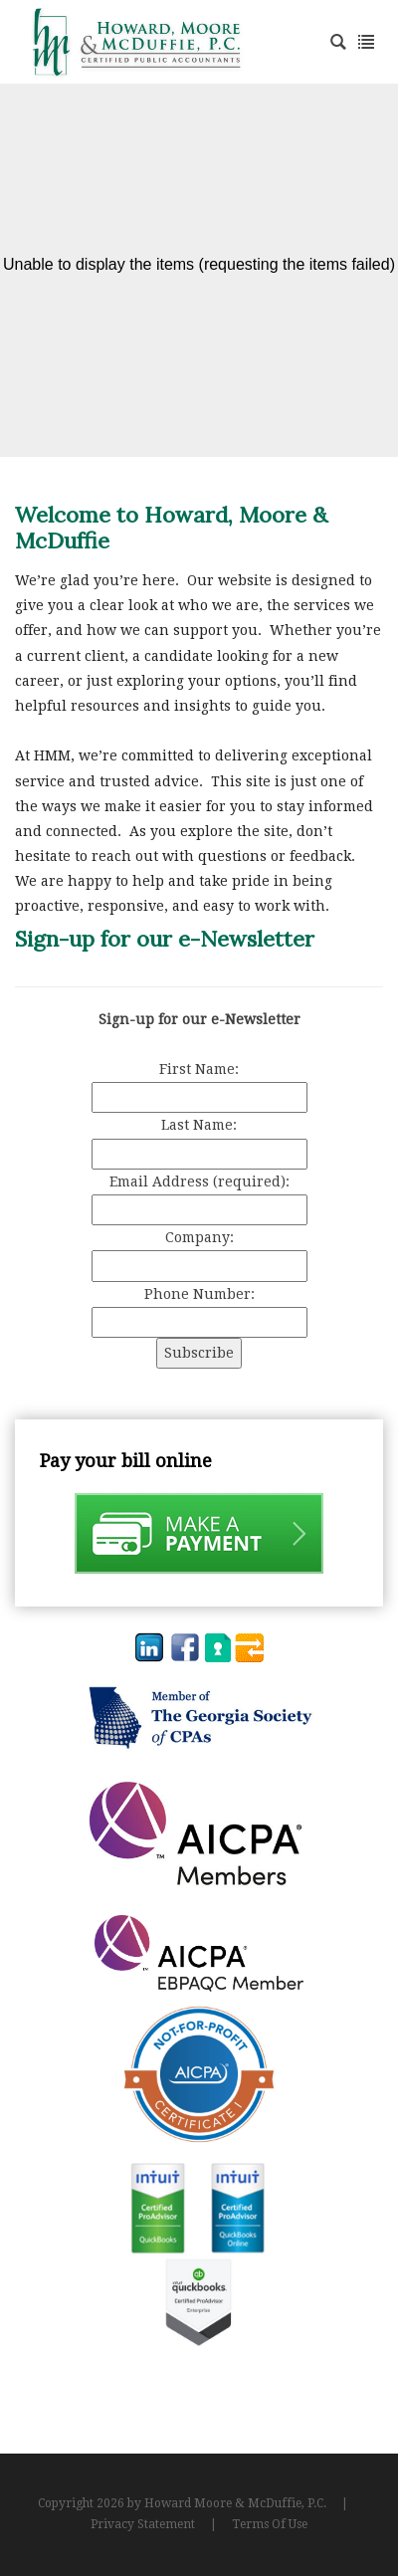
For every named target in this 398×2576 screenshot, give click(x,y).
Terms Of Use (269, 2524)
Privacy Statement (143, 2524)
